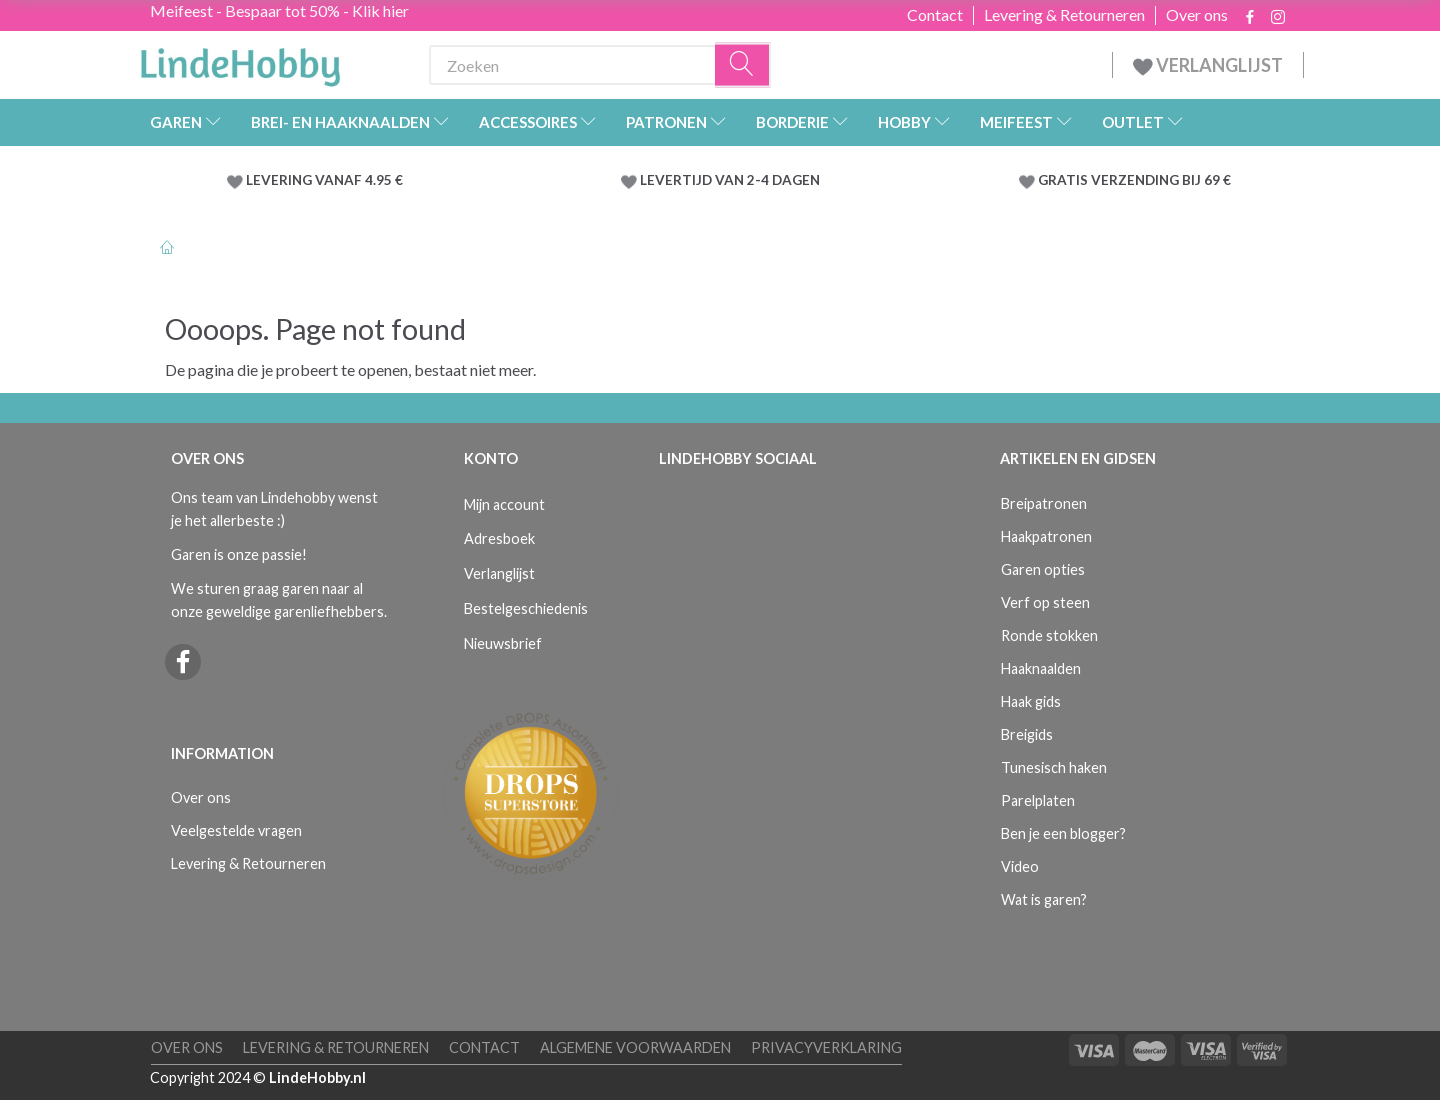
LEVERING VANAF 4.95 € (324, 180)
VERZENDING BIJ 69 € (1161, 180)
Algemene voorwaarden (635, 1047)
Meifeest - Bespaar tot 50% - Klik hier (279, 10)
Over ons (1197, 15)
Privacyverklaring (826, 1047)
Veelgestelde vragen (236, 830)
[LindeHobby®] (240, 61)
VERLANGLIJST (1208, 65)
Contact (935, 15)
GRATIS (1064, 180)
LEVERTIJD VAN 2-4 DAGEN (730, 180)
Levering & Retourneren (1064, 15)
